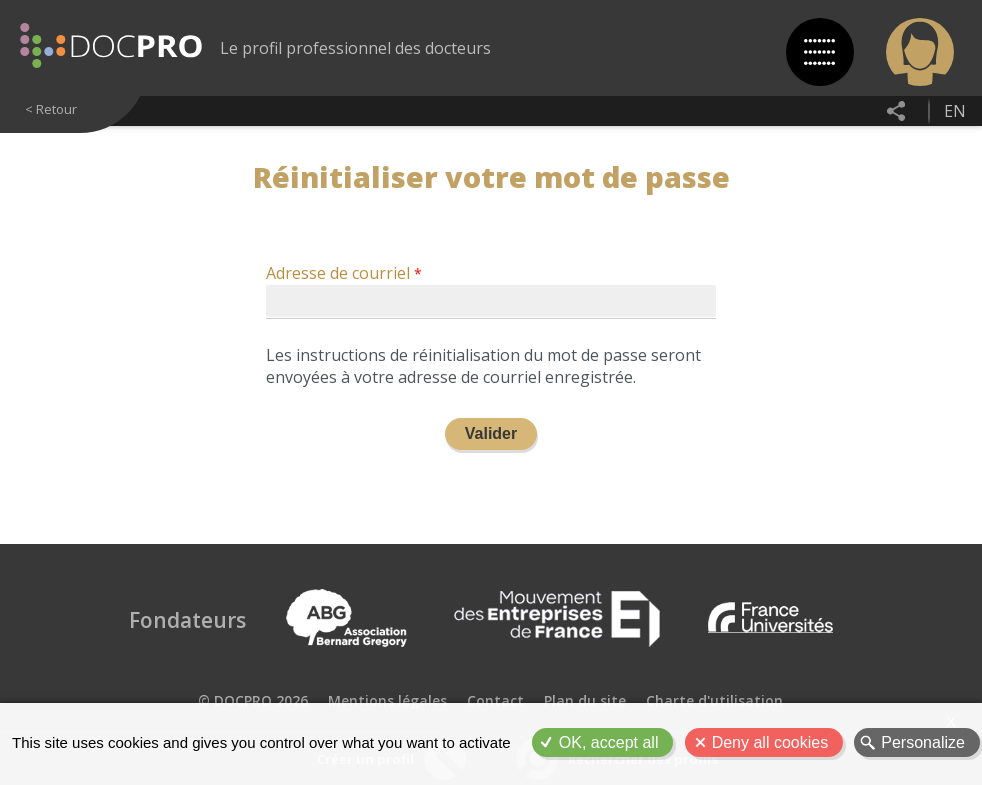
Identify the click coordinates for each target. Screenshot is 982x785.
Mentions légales (387, 700)
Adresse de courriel (338, 274)
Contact (495, 700)
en (955, 111)
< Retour (51, 109)
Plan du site (585, 700)
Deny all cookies (770, 742)
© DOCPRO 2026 (253, 700)
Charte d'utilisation (714, 700)
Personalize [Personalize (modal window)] (923, 742)
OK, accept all (609, 742)
